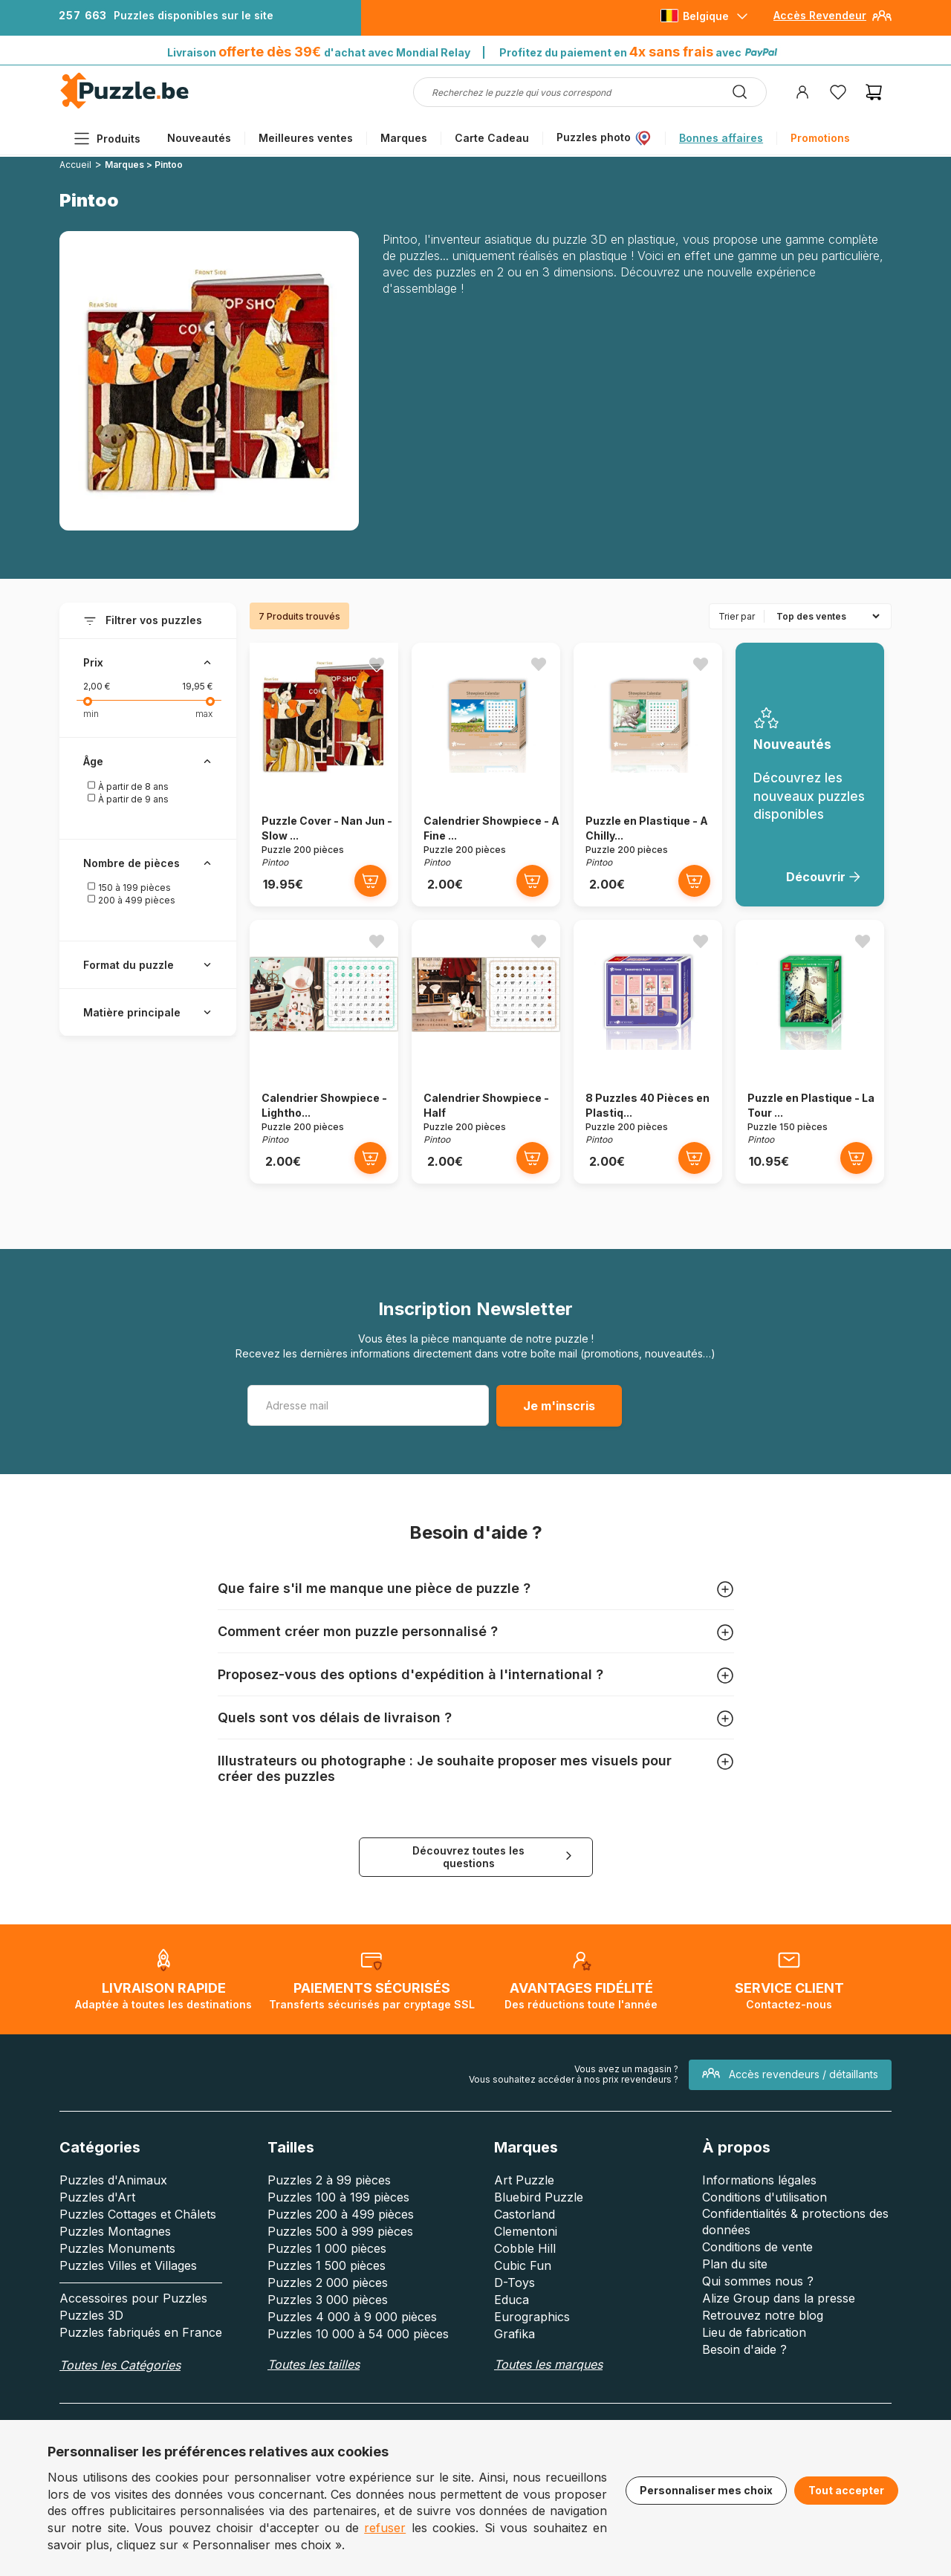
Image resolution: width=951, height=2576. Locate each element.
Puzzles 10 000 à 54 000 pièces (358, 2333)
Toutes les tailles (313, 2364)
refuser (385, 2527)
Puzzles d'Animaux (113, 2180)
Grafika (514, 2333)
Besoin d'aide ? (744, 2349)
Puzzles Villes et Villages (128, 2265)
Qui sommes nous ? (758, 2281)
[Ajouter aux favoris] (376, 664)
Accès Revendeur (819, 15)
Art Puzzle (524, 2180)
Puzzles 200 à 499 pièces (340, 2214)
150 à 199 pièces (129, 887)
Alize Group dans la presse (778, 2298)
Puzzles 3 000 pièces (327, 2299)
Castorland (524, 2214)
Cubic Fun (522, 2265)
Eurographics (532, 2316)
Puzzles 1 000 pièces (326, 2248)
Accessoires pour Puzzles (133, 2298)
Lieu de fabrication (754, 2332)
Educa (511, 2299)
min (91, 713)
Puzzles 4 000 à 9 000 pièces (352, 2316)
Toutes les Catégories (120, 2365)
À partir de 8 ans (128, 786)
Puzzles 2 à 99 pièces (329, 2180)
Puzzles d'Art (97, 2197)
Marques (403, 138)
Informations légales (759, 2180)
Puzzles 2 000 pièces (327, 2282)
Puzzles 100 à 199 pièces (338, 2197)
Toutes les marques (548, 2364)
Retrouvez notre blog (762, 2315)
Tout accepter (846, 2490)
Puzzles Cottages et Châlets (137, 2214)
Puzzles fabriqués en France (140, 2332)
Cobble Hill (525, 2248)
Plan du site (734, 2264)
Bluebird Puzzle (538, 2197)
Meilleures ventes (306, 138)
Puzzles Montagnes (115, 2231)
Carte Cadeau (492, 138)
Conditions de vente (757, 2246)
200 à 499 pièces (131, 900)
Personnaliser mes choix (706, 2490)
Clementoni (525, 2231)
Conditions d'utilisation (764, 2197)
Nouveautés (199, 138)
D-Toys (514, 2282)
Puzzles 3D (91, 2315)
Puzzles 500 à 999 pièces (340, 2231)
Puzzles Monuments (117, 2248)
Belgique (706, 16)
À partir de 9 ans (128, 799)
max (203, 713)
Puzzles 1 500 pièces (326, 2265)
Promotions (820, 138)
